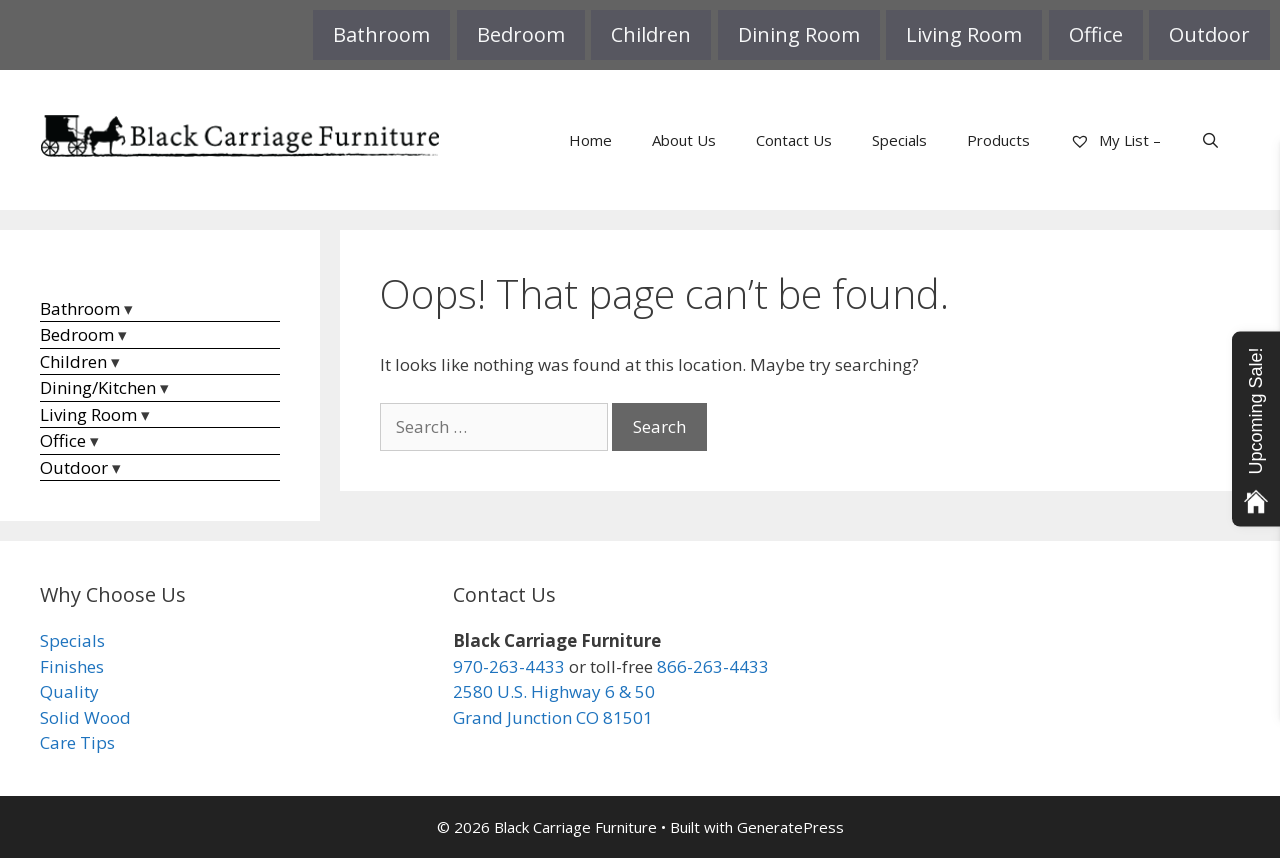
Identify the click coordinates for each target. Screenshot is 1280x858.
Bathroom (381, 34)
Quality (69, 691)
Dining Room (799, 34)
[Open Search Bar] (1210, 140)
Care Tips (77, 742)
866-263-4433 (713, 666)
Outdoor (1209, 34)
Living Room (964, 34)
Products (998, 140)
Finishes (72, 666)
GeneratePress (790, 827)
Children (651, 34)
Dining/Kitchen (98, 387)
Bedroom (521, 34)
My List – (1115, 140)
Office (1096, 34)
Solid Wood (85, 717)
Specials (899, 140)
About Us (684, 140)
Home (590, 140)
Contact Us (794, 140)
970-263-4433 (509, 666)
